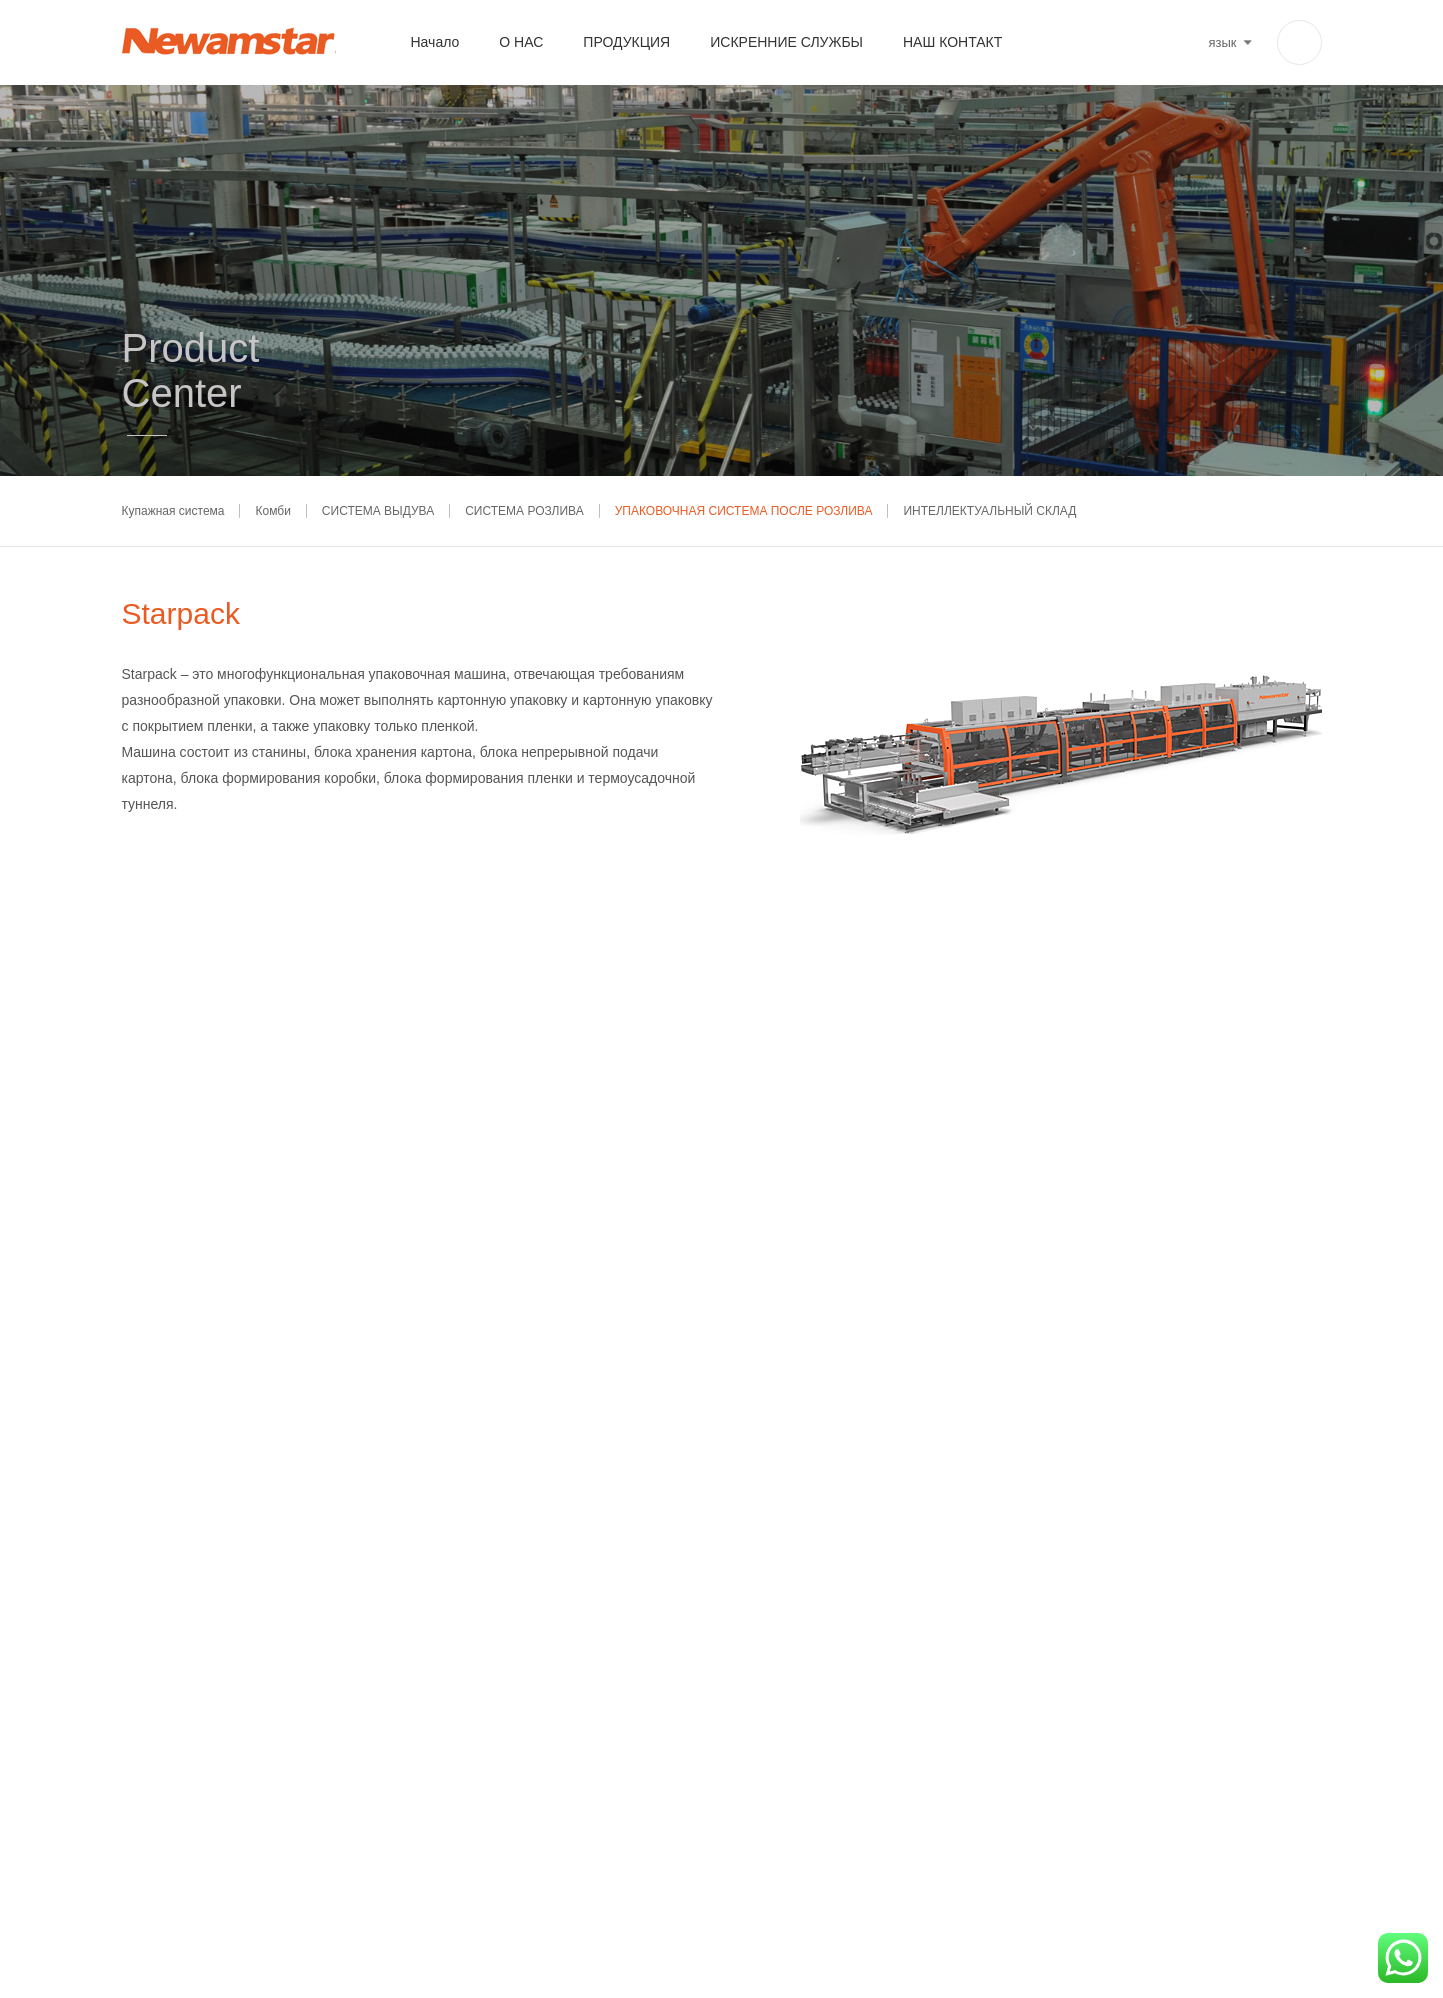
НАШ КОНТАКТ (952, 42)
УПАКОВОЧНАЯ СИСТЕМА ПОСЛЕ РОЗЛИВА (744, 511)
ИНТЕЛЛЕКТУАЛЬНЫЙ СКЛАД (989, 511)
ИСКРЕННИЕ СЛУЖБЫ (786, 42)
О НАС (521, 42)
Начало (435, 42)
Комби (272, 511)
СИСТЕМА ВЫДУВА (378, 511)
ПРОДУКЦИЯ (626, 42)
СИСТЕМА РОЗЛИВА (524, 511)
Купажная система (173, 511)
